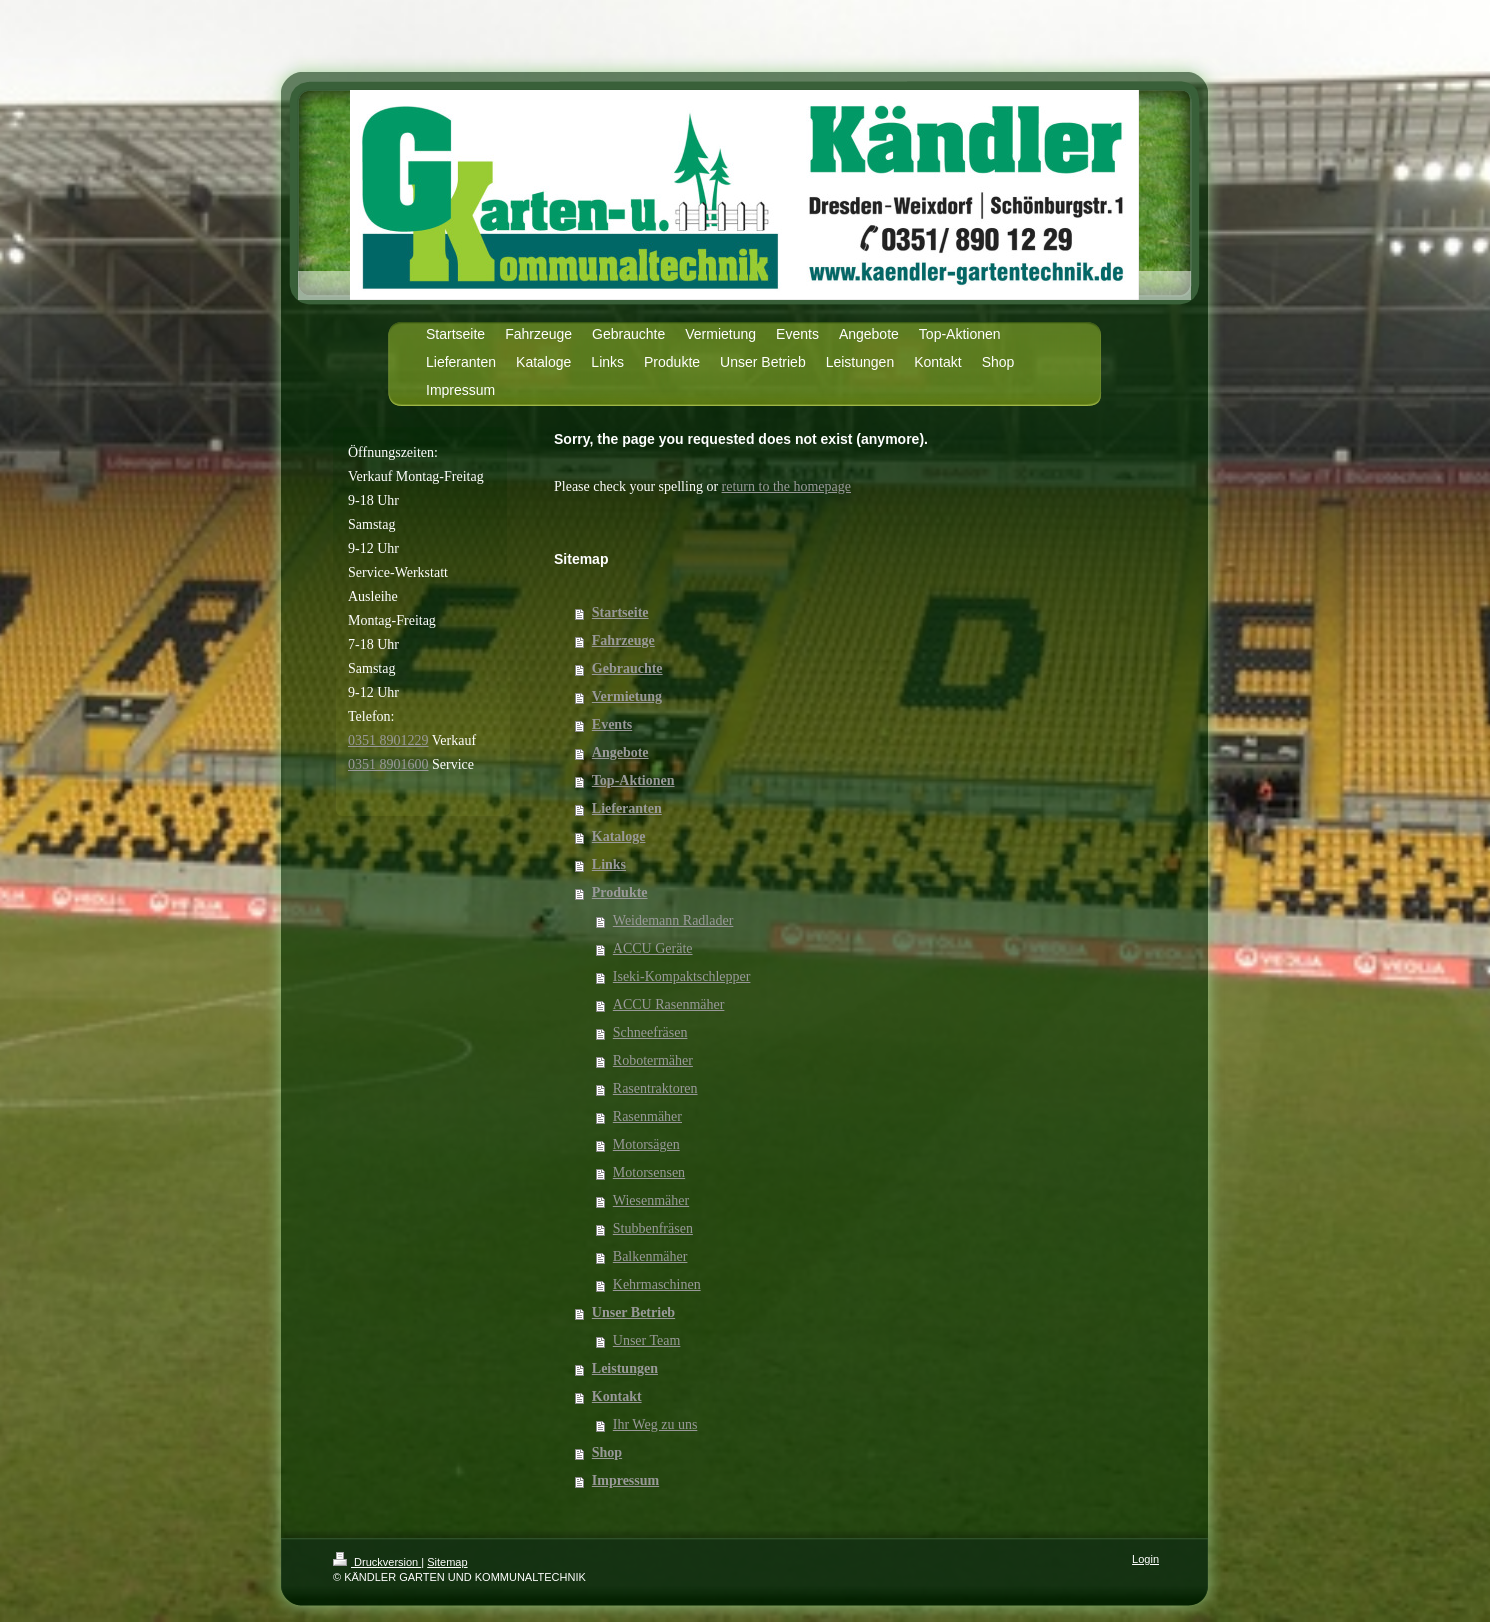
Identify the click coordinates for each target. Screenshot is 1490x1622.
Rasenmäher (647, 1116)
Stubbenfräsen (653, 1228)
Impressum (625, 1480)
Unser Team (647, 1340)
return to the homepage (786, 486)
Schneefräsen (650, 1032)
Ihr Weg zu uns (655, 1424)
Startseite (620, 612)
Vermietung (627, 696)
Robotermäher (653, 1060)
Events (612, 724)
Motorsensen (649, 1172)
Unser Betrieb (633, 1312)
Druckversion (377, 1562)
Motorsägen (646, 1144)
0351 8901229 (388, 740)
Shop (607, 1452)
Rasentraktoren (655, 1088)
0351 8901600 (388, 764)
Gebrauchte (627, 668)
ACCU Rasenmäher (669, 1004)
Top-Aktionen (633, 780)
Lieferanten (627, 808)
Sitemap (447, 1562)
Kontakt (617, 1396)
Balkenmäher (650, 1256)
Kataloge (619, 836)
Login (1145, 1559)
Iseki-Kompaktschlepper (682, 976)
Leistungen (625, 1368)
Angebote (620, 752)
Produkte (620, 892)
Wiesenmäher (651, 1200)
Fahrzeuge (623, 640)
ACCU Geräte (653, 948)
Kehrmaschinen (657, 1284)
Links (609, 864)
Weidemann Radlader (673, 920)
